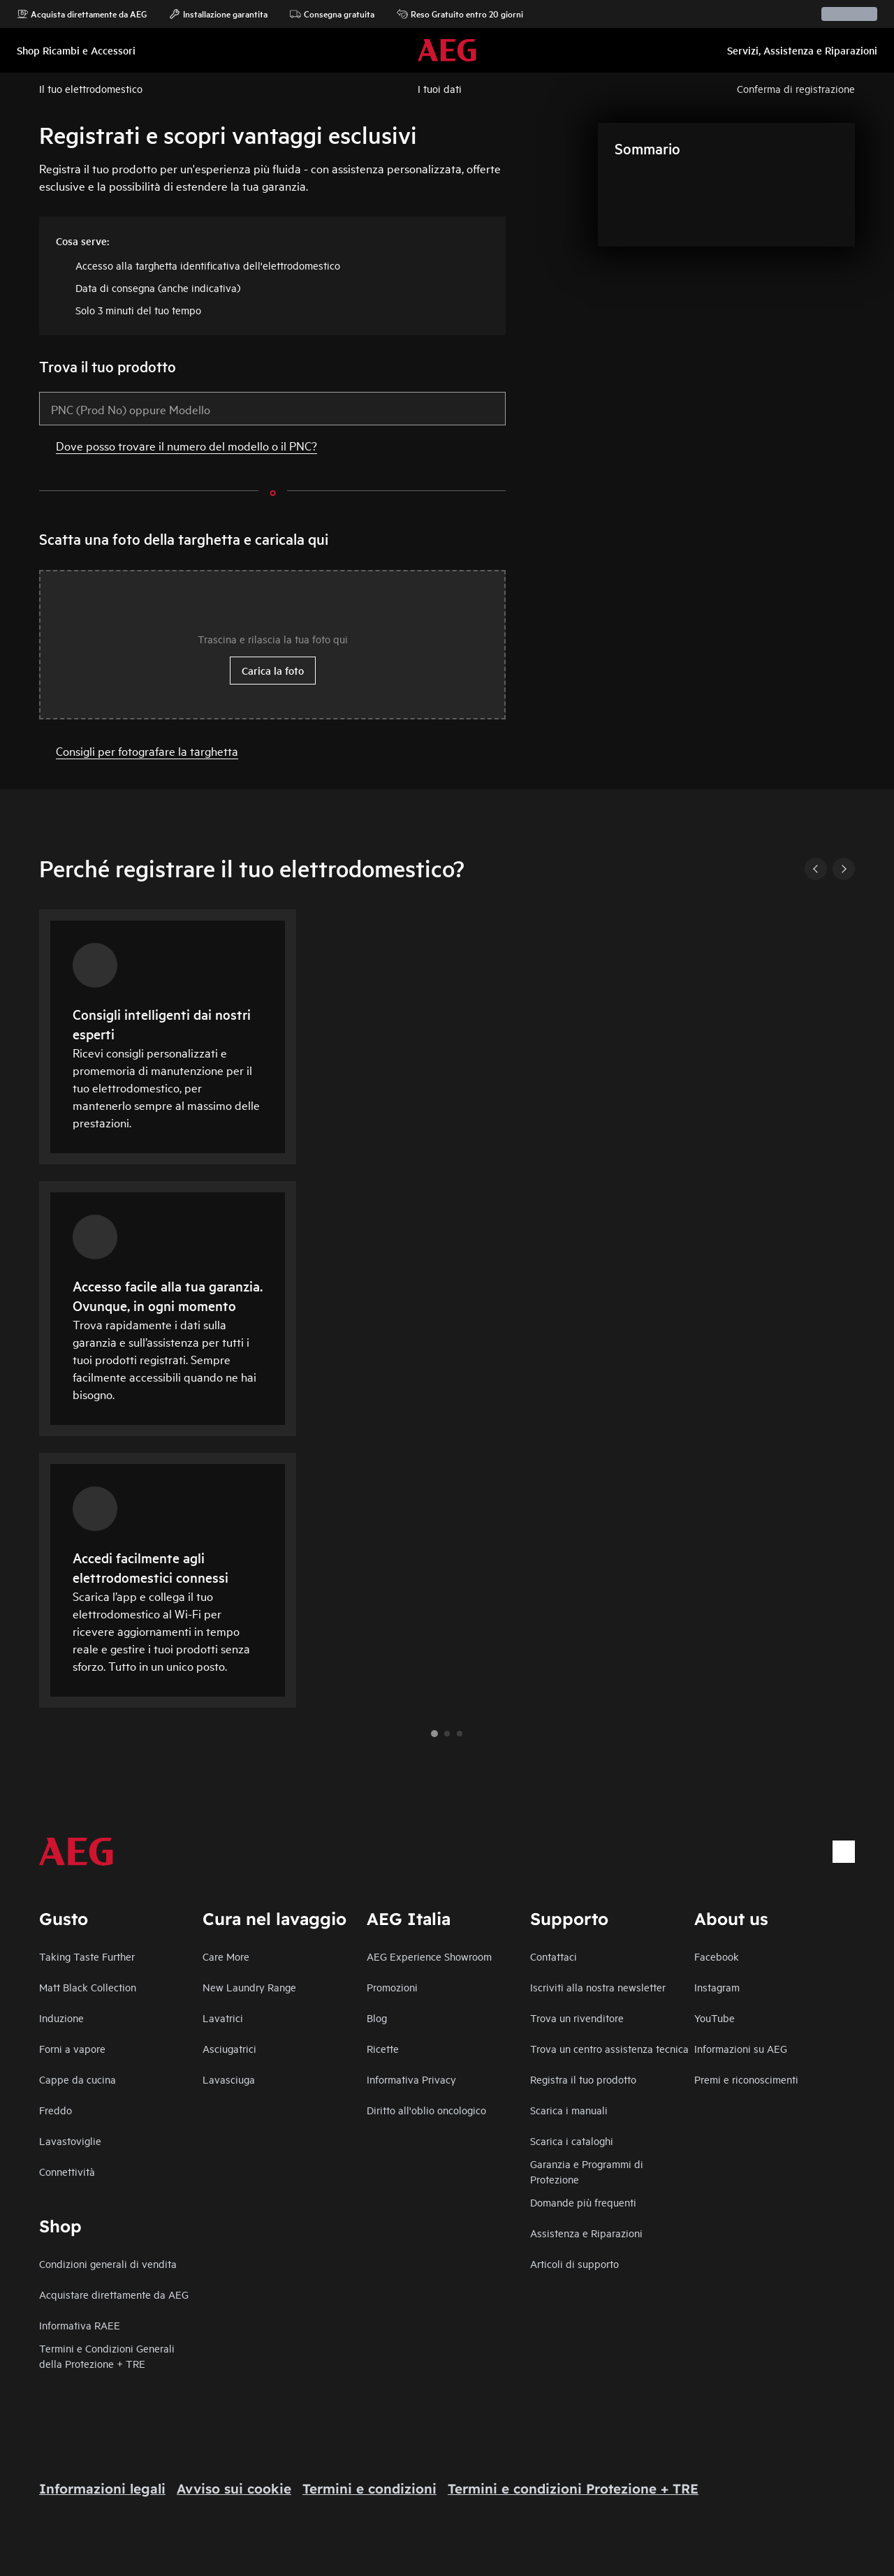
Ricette (383, 2048)
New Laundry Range (249, 1986)
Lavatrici (223, 2017)
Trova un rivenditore (577, 2017)
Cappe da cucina (77, 2079)
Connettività (67, 2171)
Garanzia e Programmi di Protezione (586, 2171)
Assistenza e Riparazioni (586, 2232)
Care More (226, 1956)
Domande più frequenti (583, 2202)
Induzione (61, 2017)
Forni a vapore (72, 2048)
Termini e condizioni (369, 2488)
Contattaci (553, 1956)
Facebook (716, 1956)
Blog (377, 2017)
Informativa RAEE (79, 2325)
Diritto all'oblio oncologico (426, 2109)
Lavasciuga (229, 2079)
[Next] (844, 869)
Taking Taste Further (87, 1956)
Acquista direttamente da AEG (82, 14)
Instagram (717, 1986)
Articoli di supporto (574, 2263)
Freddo (55, 2109)
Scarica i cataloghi (571, 2140)
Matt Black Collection (87, 1986)
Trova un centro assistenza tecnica (609, 2048)
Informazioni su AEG (740, 2048)
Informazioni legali (102, 2488)
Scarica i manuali (569, 2109)
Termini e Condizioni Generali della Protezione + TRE (107, 2355)
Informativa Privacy (411, 2079)
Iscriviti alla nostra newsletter (598, 1986)
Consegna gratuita (332, 14)
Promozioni (392, 1986)
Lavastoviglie (70, 2140)
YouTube (714, 2017)
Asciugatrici (229, 2048)
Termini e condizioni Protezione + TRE (573, 2488)
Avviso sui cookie (234, 2488)
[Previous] (816, 869)
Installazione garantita (218, 14)
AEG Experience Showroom (429, 1956)
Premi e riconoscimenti (746, 2079)
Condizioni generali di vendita (108, 2263)
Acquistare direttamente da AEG (114, 2294)
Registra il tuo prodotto (583, 2079)
